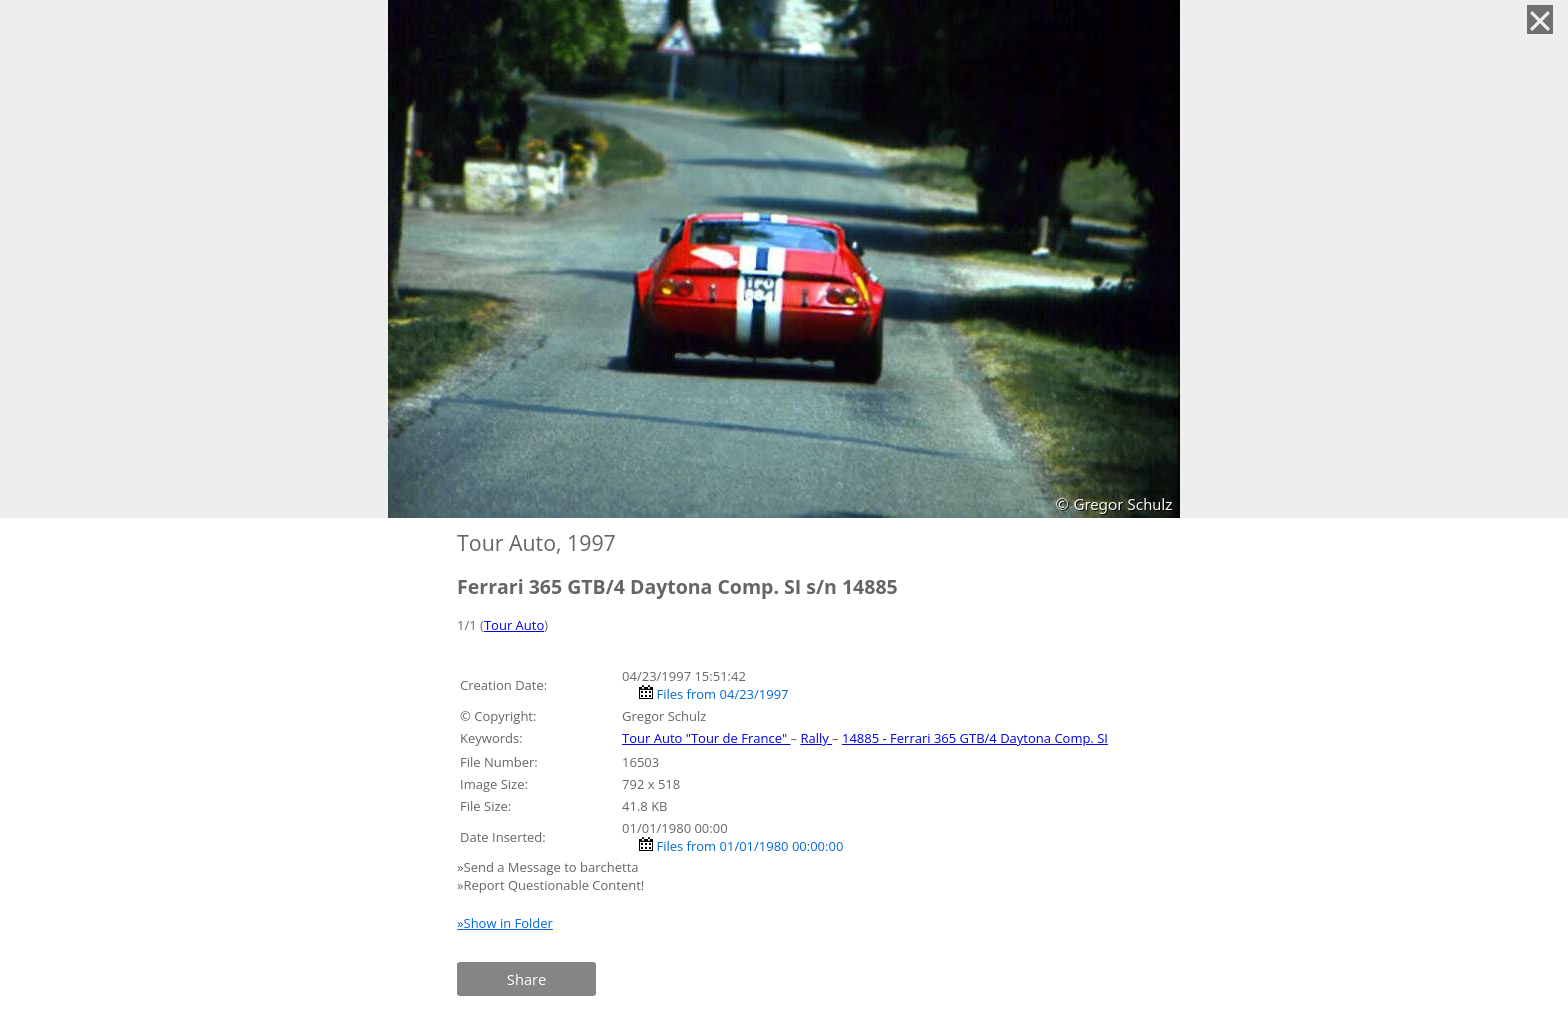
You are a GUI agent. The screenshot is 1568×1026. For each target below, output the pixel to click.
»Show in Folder (505, 923)
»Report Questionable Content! (550, 885)
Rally (816, 738)
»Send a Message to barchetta (549, 867)
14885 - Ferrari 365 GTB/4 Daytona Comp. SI (975, 738)
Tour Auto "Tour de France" (706, 738)
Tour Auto (514, 625)
